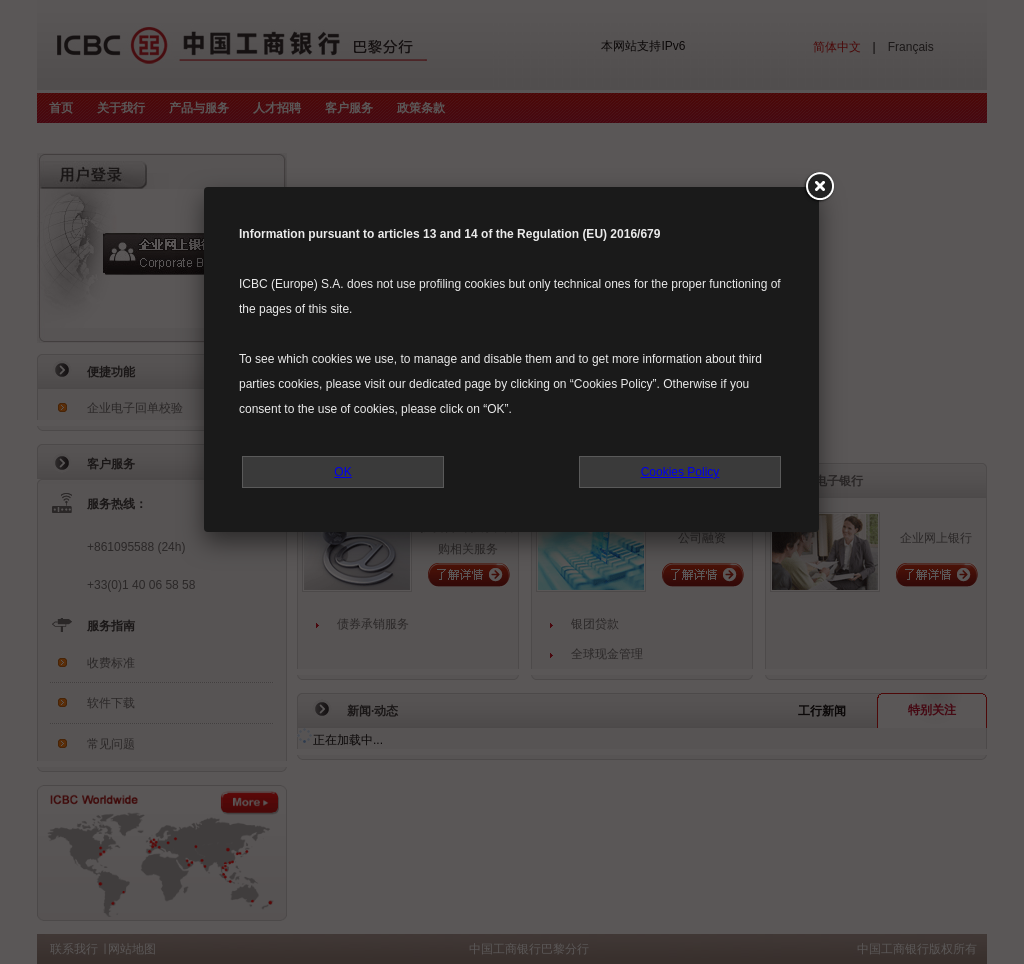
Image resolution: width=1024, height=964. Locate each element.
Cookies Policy (680, 472)
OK (342, 472)
